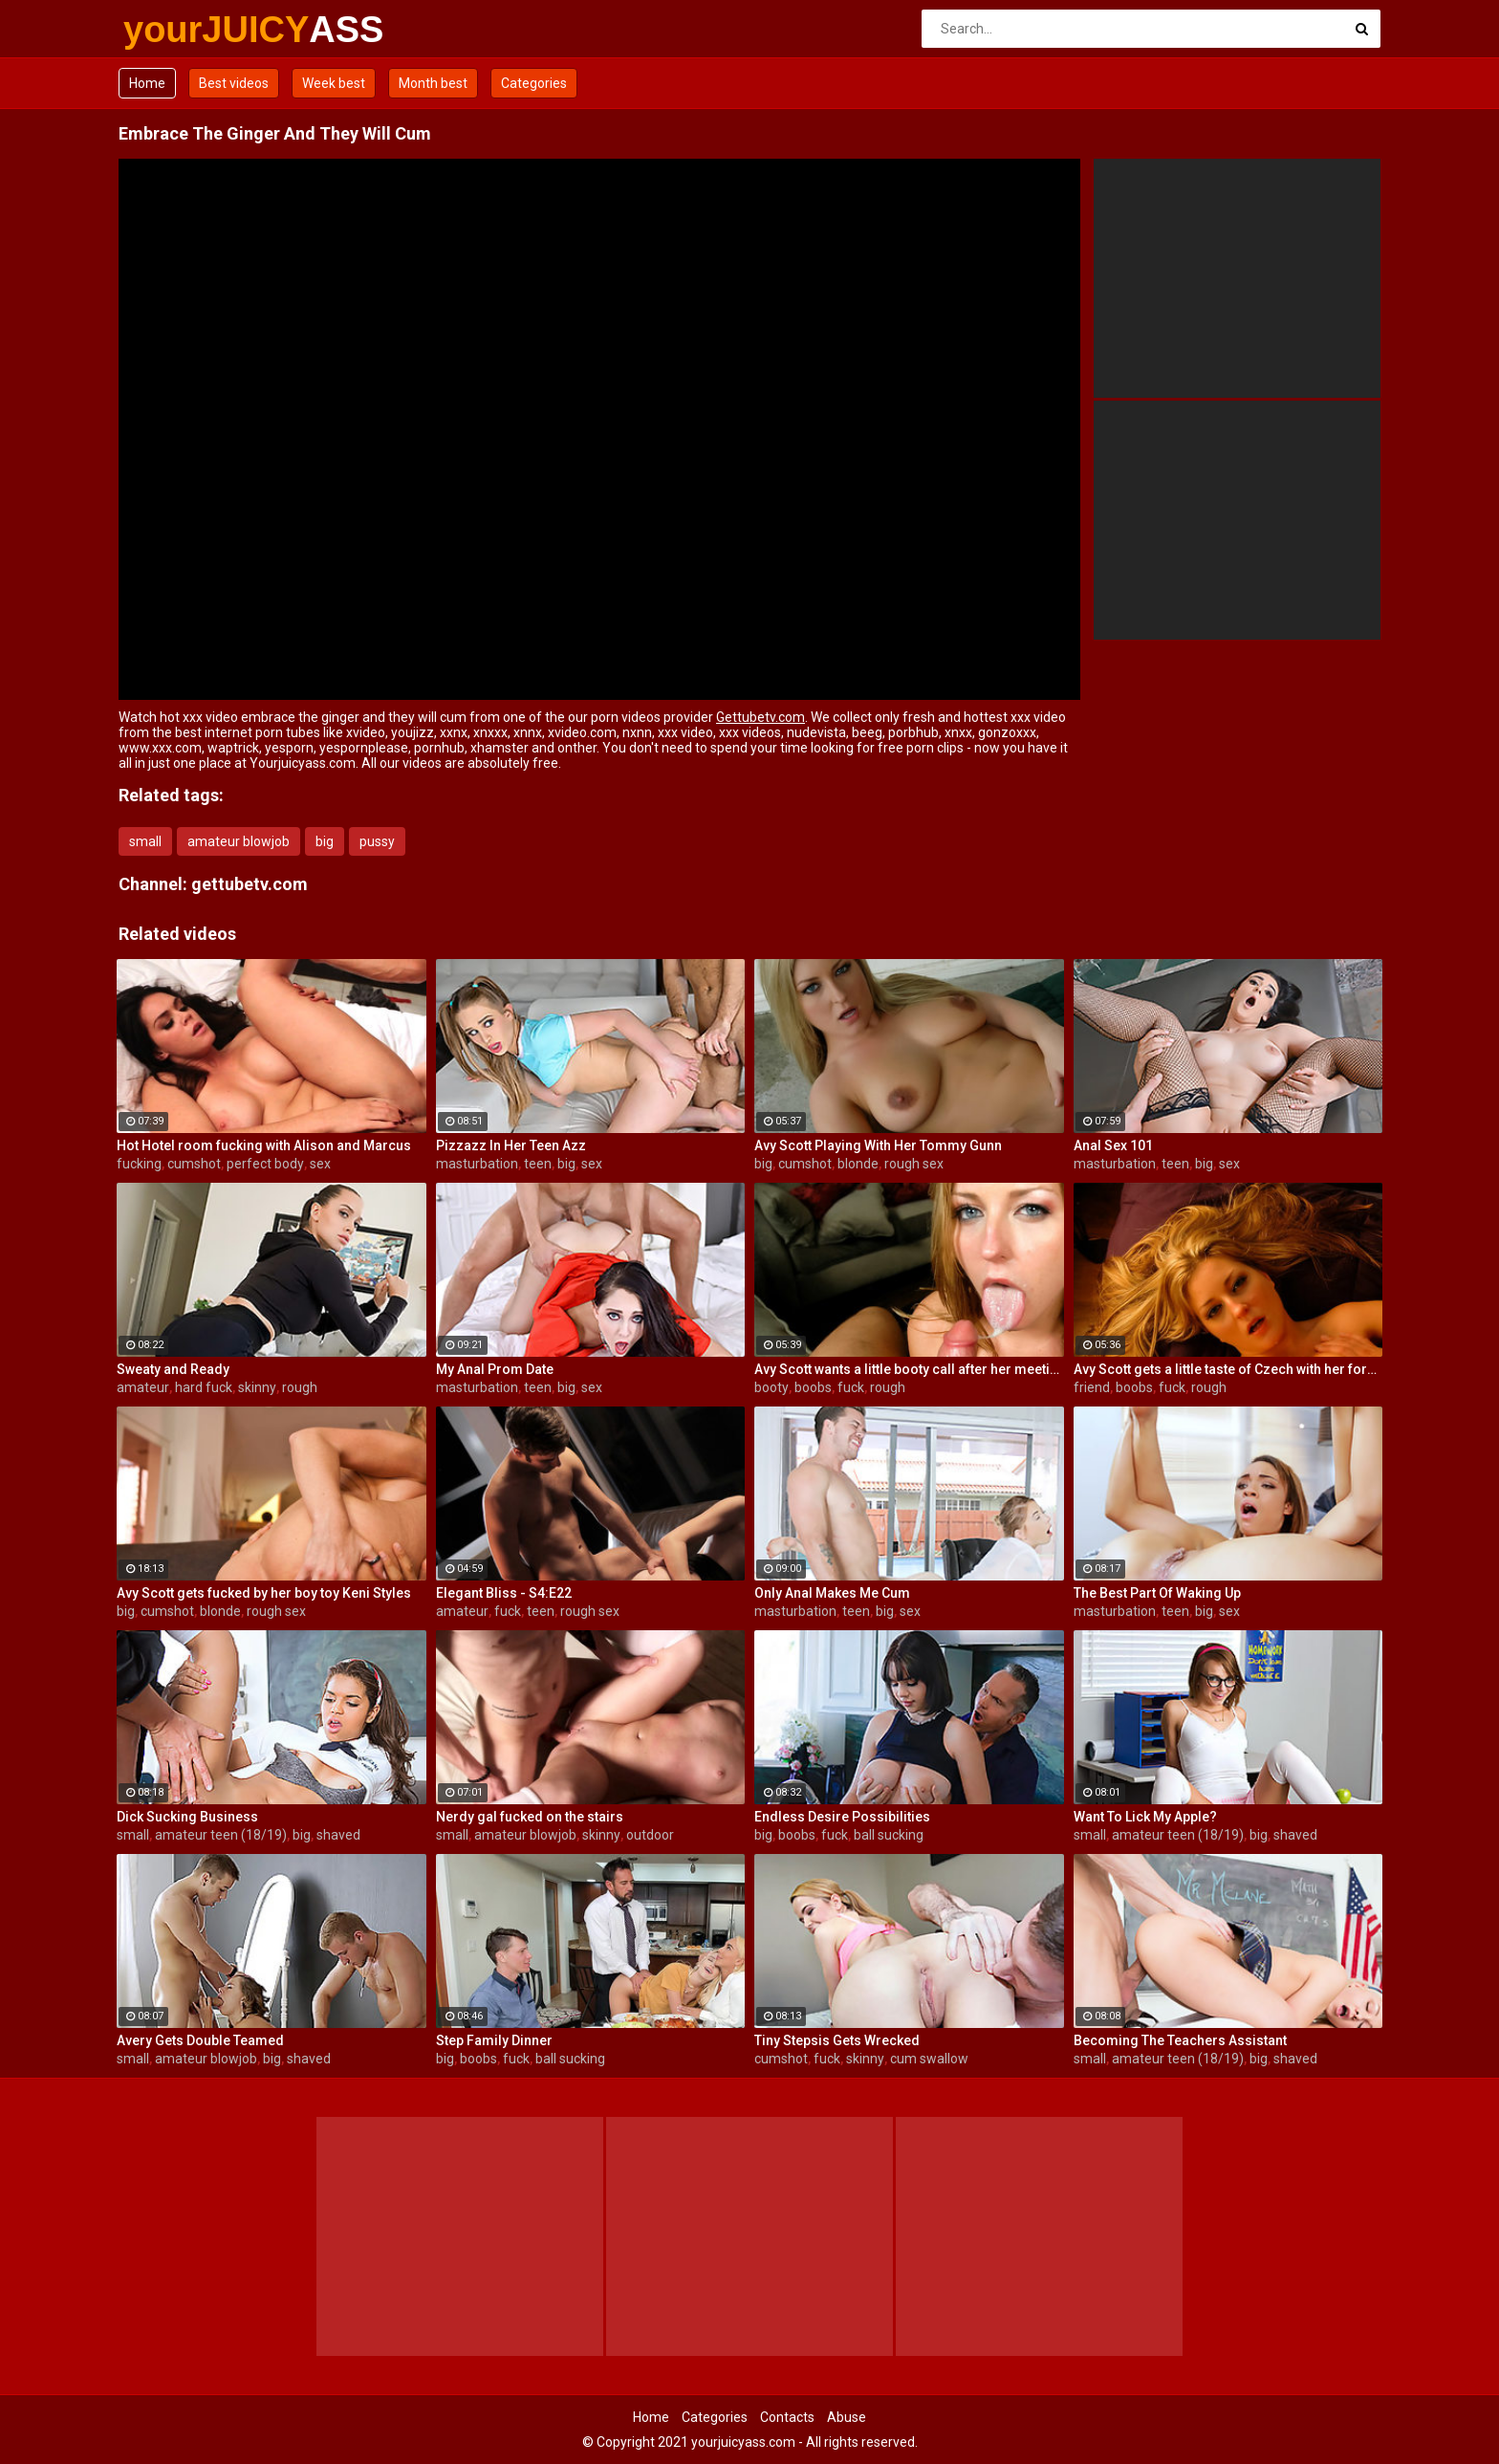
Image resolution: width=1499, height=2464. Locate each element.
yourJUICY (173, 30)
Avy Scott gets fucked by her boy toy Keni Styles (264, 1593)
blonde (858, 1163)
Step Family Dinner (494, 2040)
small (145, 841)
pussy (377, 841)
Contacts (787, 2417)
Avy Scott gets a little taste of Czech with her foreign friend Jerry (1228, 1369)
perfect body (265, 1163)
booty (771, 1387)
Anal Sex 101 (1113, 1145)
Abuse (846, 2417)
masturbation (477, 1163)
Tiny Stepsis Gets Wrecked (837, 2040)
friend (1092, 1387)
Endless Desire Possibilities (842, 1816)
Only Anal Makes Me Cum (832, 1593)
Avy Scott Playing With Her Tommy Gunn (878, 1145)
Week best (333, 83)
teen (538, 1163)
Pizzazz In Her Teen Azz (511, 1145)
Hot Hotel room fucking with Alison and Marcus (264, 1145)
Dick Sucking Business (187, 1816)
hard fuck (203, 1387)
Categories (534, 83)
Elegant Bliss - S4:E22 (504, 1593)
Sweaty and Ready (173, 1369)
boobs (813, 1387)
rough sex (914, 1163)
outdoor (650, 1835)
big (324, 841)
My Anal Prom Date (495, 1369)
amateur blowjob (238, 841)
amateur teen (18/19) (221, 1835)
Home (147, 83)
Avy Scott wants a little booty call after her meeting (909, 1369)
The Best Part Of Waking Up (1157, 1593)
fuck (850, 1387)
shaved (338, 1835)
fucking (139, 1163)
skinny (257, 1387)
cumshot (194, 1163)
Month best (433, 83)
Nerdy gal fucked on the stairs (529, 1816)
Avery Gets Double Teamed (200, 2040)
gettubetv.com (249, 884)
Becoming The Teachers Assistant (1180, 2040)
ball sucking (888, 1835)
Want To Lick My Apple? (1145, 1816)
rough (299, 1387)
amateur (143, 1387)
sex (320, 1163)
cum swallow (929, 2058)
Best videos (234, 83)
